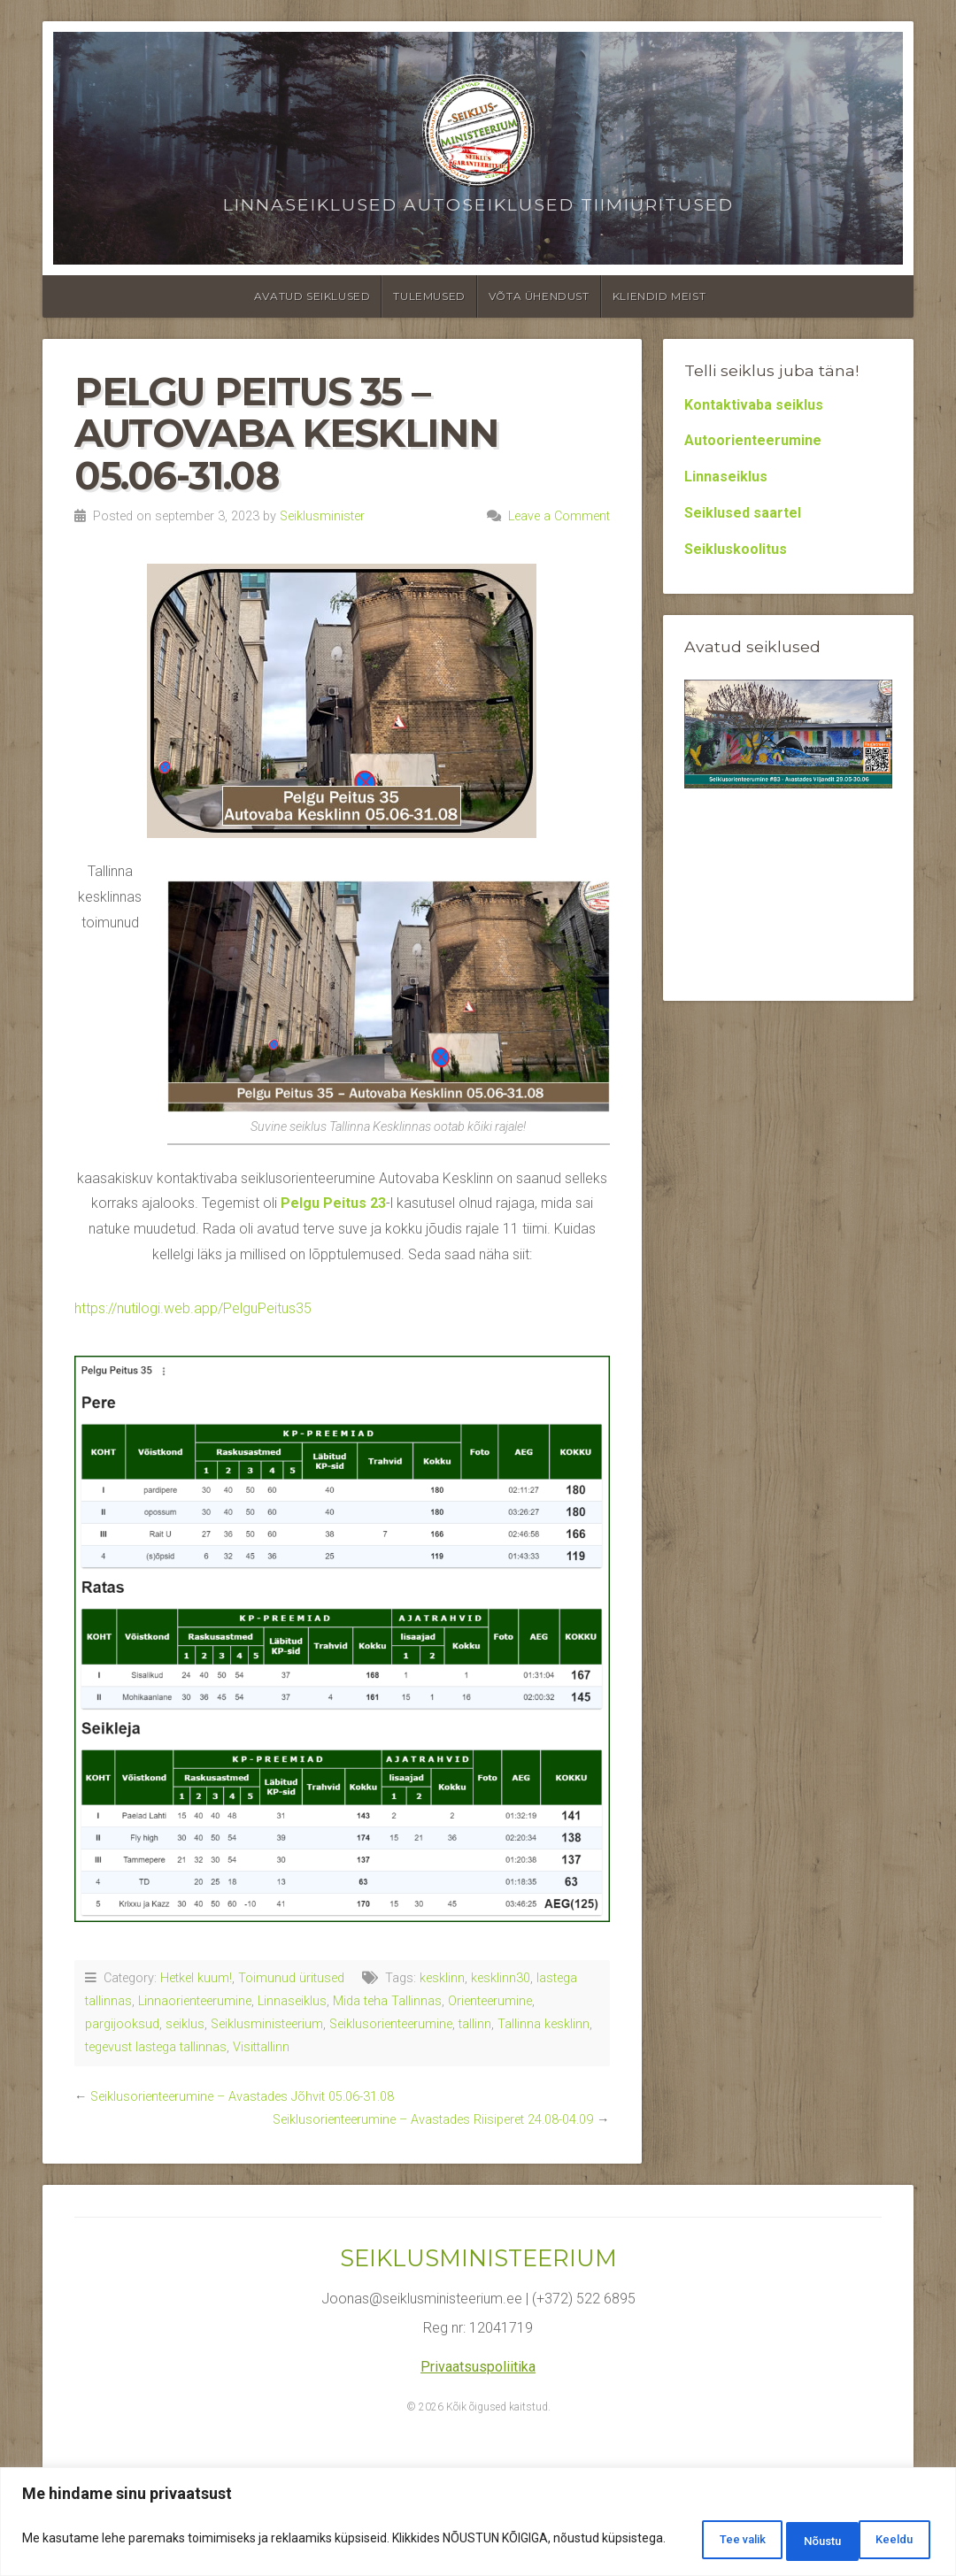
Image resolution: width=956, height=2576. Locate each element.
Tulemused (429, 296)
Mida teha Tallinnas (387, 2001)
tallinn (475, 2024)
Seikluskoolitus (735, 549)
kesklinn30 (500, 1978)
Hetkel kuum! (196, 1978)
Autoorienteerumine (752, 440)
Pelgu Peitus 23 (333, 1203)
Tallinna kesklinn (543, 2024)
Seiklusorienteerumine (390, 2024)
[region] (478, 2523)
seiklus (185, 2024)
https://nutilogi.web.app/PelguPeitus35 (193, 1308)
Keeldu (787, 2540)
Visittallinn (261, 2047)
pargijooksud (122, 2024)
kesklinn (442, 1978)
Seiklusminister (322, 516)
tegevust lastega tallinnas (156, 2047)
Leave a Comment (559, 516)
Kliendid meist (659, 296)
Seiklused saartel (742, 512)
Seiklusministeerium (267, 2024)
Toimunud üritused (291, 1978)
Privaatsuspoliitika (478, 2366)
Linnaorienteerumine (194, 2001)
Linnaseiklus (292, 2001)
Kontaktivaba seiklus (753, 404)
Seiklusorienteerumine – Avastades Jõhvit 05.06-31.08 (242, 2096)
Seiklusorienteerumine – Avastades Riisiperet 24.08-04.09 (433, 2119)
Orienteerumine (490, 2001)
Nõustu (887, 2540)
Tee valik (684, 2540)
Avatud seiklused (312, 296)
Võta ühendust (539, 296)
